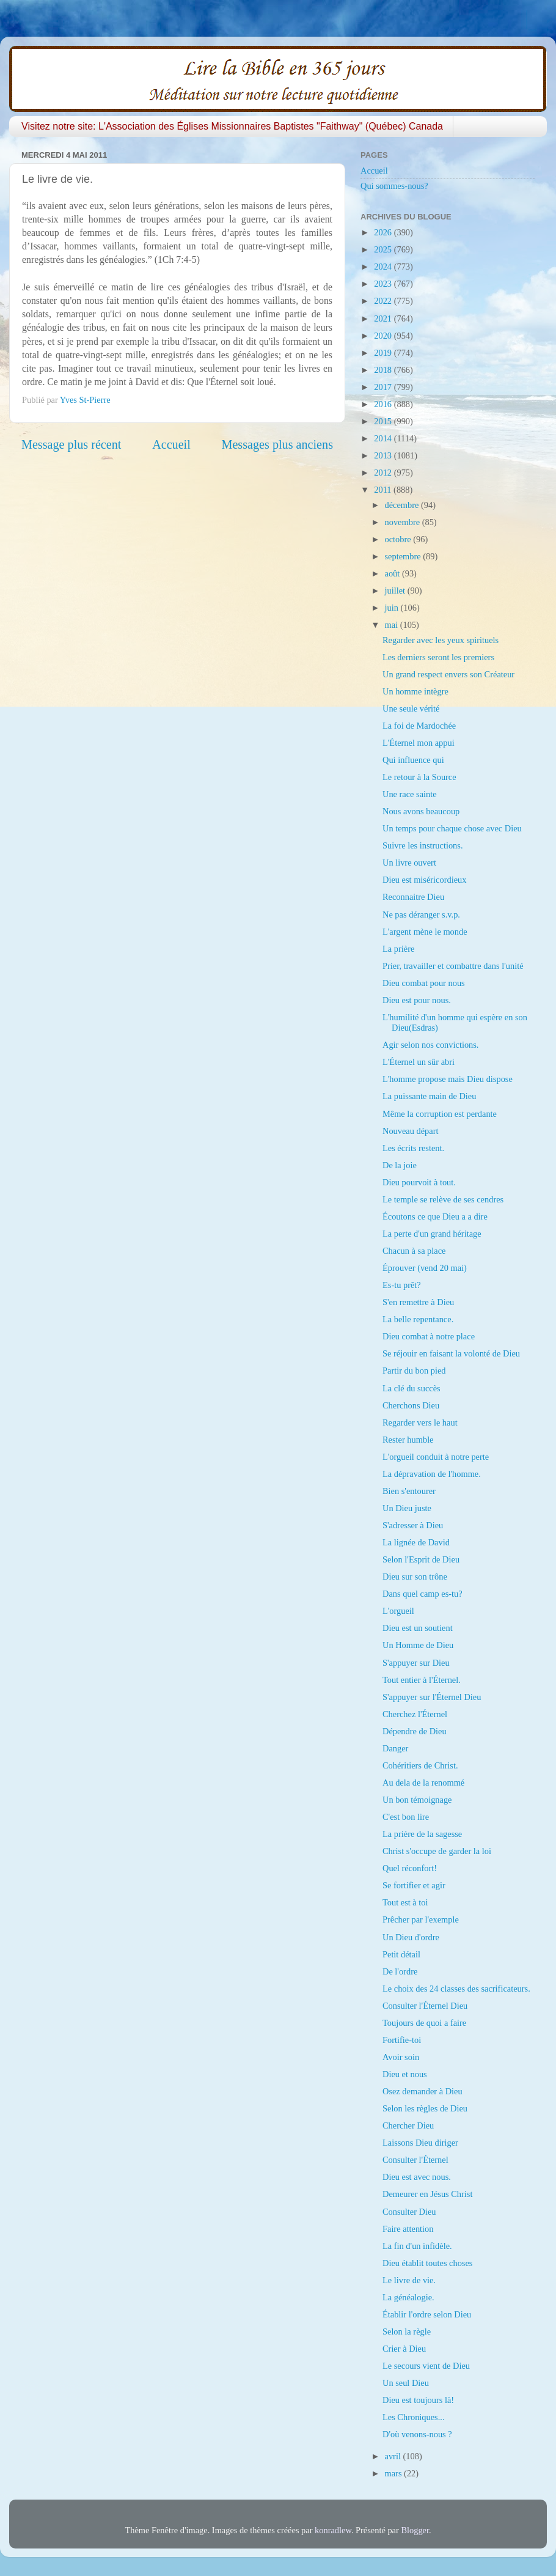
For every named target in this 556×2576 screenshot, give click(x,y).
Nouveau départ (410, 1131)
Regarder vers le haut (420, 1422)
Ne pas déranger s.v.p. (421, 914)
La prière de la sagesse (422, 1834)
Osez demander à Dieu (422, 2091)
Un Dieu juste (406, 1508)
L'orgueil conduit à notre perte (435, 1457)
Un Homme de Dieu (417, 1645)
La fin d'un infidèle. (417, 2246)
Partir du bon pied (414, 1370)
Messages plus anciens (278, 444)
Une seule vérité (411, 708)
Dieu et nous (404, 2074)
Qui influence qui (413, 760)
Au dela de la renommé (423, 1782)
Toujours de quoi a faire (424, 2023)
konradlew (333, 2530)
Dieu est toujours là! (418, 2400)
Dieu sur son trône (414, 1576)
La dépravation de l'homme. (431, 1474)
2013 (383, 455)
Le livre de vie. (409, 2280)
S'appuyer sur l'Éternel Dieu (431, 1697)
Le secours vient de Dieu (426, 2366)
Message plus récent (71, 444)
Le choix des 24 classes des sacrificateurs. (456, 1988)
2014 (383, 438)
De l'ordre (399, 1971)
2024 (383, 266)
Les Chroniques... (413, 2417)
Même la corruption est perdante (439, 1114)
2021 (383, 318)
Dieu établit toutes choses (427, 2263)
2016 (383, 404)
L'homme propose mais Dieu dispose (447, 1079)
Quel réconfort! (409, 1868)
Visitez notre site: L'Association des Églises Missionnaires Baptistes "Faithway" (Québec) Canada (232, 126)
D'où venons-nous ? (417, 2434)
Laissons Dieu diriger (420, 2142)
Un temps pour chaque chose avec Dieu (452, 828)
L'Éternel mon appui (418, 743)
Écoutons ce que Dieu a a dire (435, 1216)
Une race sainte (409, 794)
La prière (398, 949)
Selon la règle (406, 2331)
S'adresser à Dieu (412, 1525)
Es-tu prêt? (401, 1285)
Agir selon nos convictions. (430, 1045)
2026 (383, 232)
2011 (383, 490)
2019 (383, 353)
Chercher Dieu (408, 2125)
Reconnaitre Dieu (413, 897)
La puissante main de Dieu (429, 1096)
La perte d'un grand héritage (431, 1233)
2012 (383, 472)
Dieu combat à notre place (428, 1336)
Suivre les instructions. (422, 845)
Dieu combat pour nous (423, 983)
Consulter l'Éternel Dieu (424, 2006)
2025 (383, 249)
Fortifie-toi (401, 2040)
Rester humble (408, 1439)
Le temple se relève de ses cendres (442, 1199)
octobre (399, 539)
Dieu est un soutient (417, 1628)
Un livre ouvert (409, 862)
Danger (395, 1748)
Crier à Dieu (404, 2348)
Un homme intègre (415, 691)
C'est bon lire (405, 1817)
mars (394, 2473)
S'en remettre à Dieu (418, 1302)
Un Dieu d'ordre (410, 1937)
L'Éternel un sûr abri (418, 1062)
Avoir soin (400, 2057)
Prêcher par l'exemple (420, 1919)
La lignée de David (416, 1542)
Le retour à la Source (419, 777)
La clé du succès (411, 1388)
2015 (383, 421)
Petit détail (401, 1954)
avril (394, 2456)
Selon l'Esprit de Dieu (420, 1559)
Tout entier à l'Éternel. (421, 1680)
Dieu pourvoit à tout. (419, 1182)
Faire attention (408, 2229)
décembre (403, 505)
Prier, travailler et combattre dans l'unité (453, 966)
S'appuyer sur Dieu (416, 1663)
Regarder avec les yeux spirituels (440, 640)
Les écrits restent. (413, 1148)
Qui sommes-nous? (394, 186)
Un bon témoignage (417, 1800)
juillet (396, 590)
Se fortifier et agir (413, 1885)
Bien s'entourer (409, 1491)
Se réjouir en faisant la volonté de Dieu (451, 1353)
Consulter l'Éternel (415, 2160)
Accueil (171, 444)
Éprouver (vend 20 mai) (424, 1268)
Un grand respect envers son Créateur (448, 674)
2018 (383, 370)
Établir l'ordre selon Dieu (426, 2314)
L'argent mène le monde (424, 932)
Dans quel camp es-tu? (422, 1594)
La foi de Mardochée (419, 725)
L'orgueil (398, 1611)
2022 (383, 301)
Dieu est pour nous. (416, 1000)
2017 (383, 387)
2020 (383, 335)
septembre (404, 556)
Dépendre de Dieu (414, 1731)
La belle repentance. (417, 1319)
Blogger (415, 2530)
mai (392, 625)
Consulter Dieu (409, 2212)
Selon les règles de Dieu (424, 2108)
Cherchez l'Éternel (414, 1714)
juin (393, 608)
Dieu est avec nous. (416, 2177)
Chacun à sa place (413, 1251)
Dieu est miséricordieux (424, 880)
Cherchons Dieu (410, 1405)
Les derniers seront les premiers (438, 657)
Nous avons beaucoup (420, 811)
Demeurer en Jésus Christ (427, 2194)
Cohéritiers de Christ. (420, 1765)
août (393, 573)
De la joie (399, 1165)
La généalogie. (408, 2297)
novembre (403, 522)
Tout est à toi (405, 1902)
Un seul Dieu (405, 2383)
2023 (383, 284)
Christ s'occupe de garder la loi (436, 1851)
